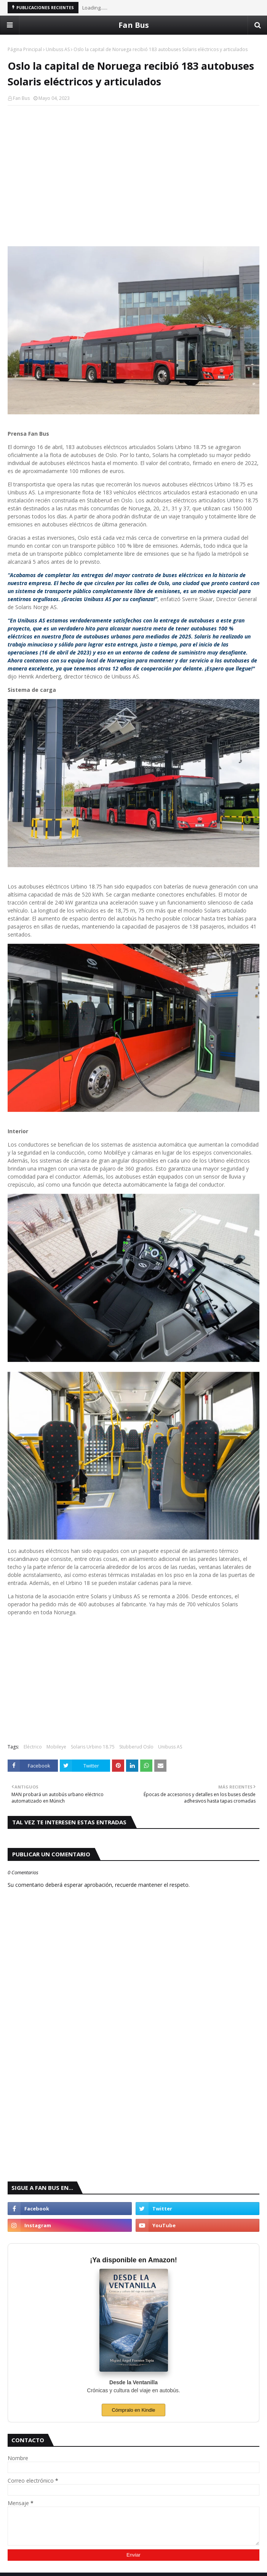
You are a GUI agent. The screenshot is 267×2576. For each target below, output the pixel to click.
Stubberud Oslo (136, 1747)
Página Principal (25, 49)
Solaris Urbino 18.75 (93, 1747)
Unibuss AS (58, 49)
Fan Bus (133, 25)
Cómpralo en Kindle (133, 2410)
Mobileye (56, 1747)
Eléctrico (33, 1747)
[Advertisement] (133, 166)
